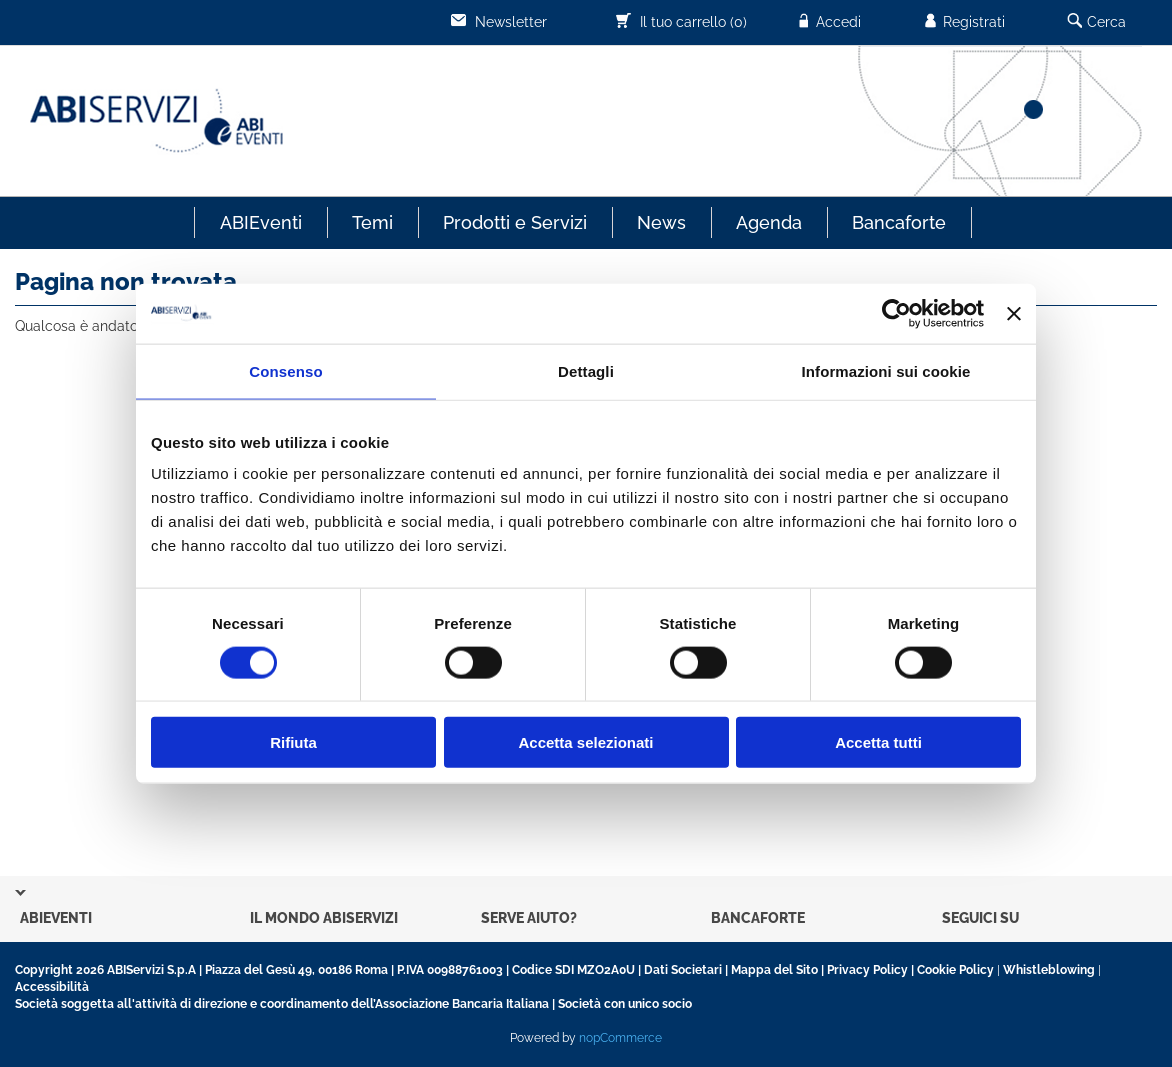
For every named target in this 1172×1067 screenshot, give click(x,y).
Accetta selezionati (585, 742)
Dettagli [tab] (586, 370)
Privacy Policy (867, 970)
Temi (372, 222)
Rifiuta (293, 742)
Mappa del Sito (774, 970)
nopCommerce (620, 1038)
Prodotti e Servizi (515, 222)
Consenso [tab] (285, 370)
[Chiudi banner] (1014, 313)
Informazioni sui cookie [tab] (886, 370)
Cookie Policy (955, 970)
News (661, 222)
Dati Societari (683, 970)
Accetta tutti (878, 742)
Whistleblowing (1049, 970)
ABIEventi (261, 222)
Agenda (769, 222)
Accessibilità (52, 987)
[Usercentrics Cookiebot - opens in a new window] (896, 313)
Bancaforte (899, 222)
